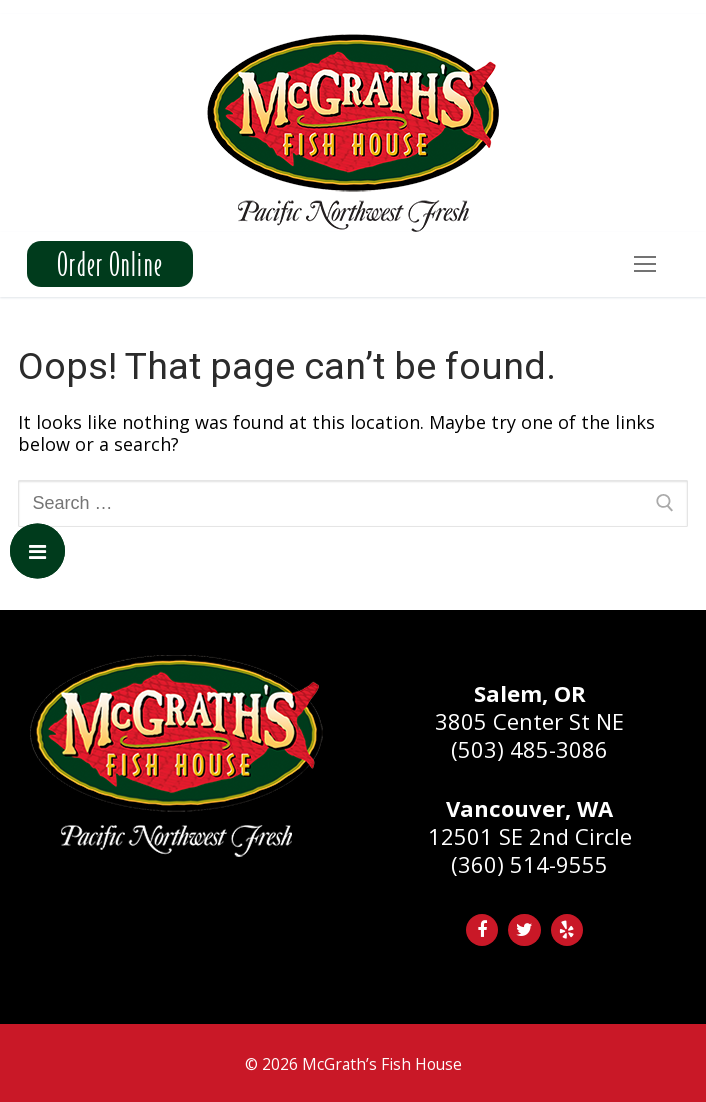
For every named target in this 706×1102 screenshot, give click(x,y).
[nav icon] (644, 264)
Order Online (110, 264)
